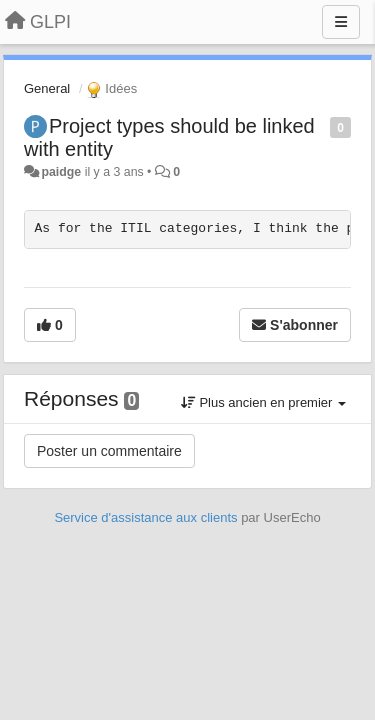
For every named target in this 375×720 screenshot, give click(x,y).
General (47, 88)
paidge (61, 172)
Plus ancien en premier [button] (263, 402)
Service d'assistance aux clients (145, 517)
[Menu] (341, 22)
